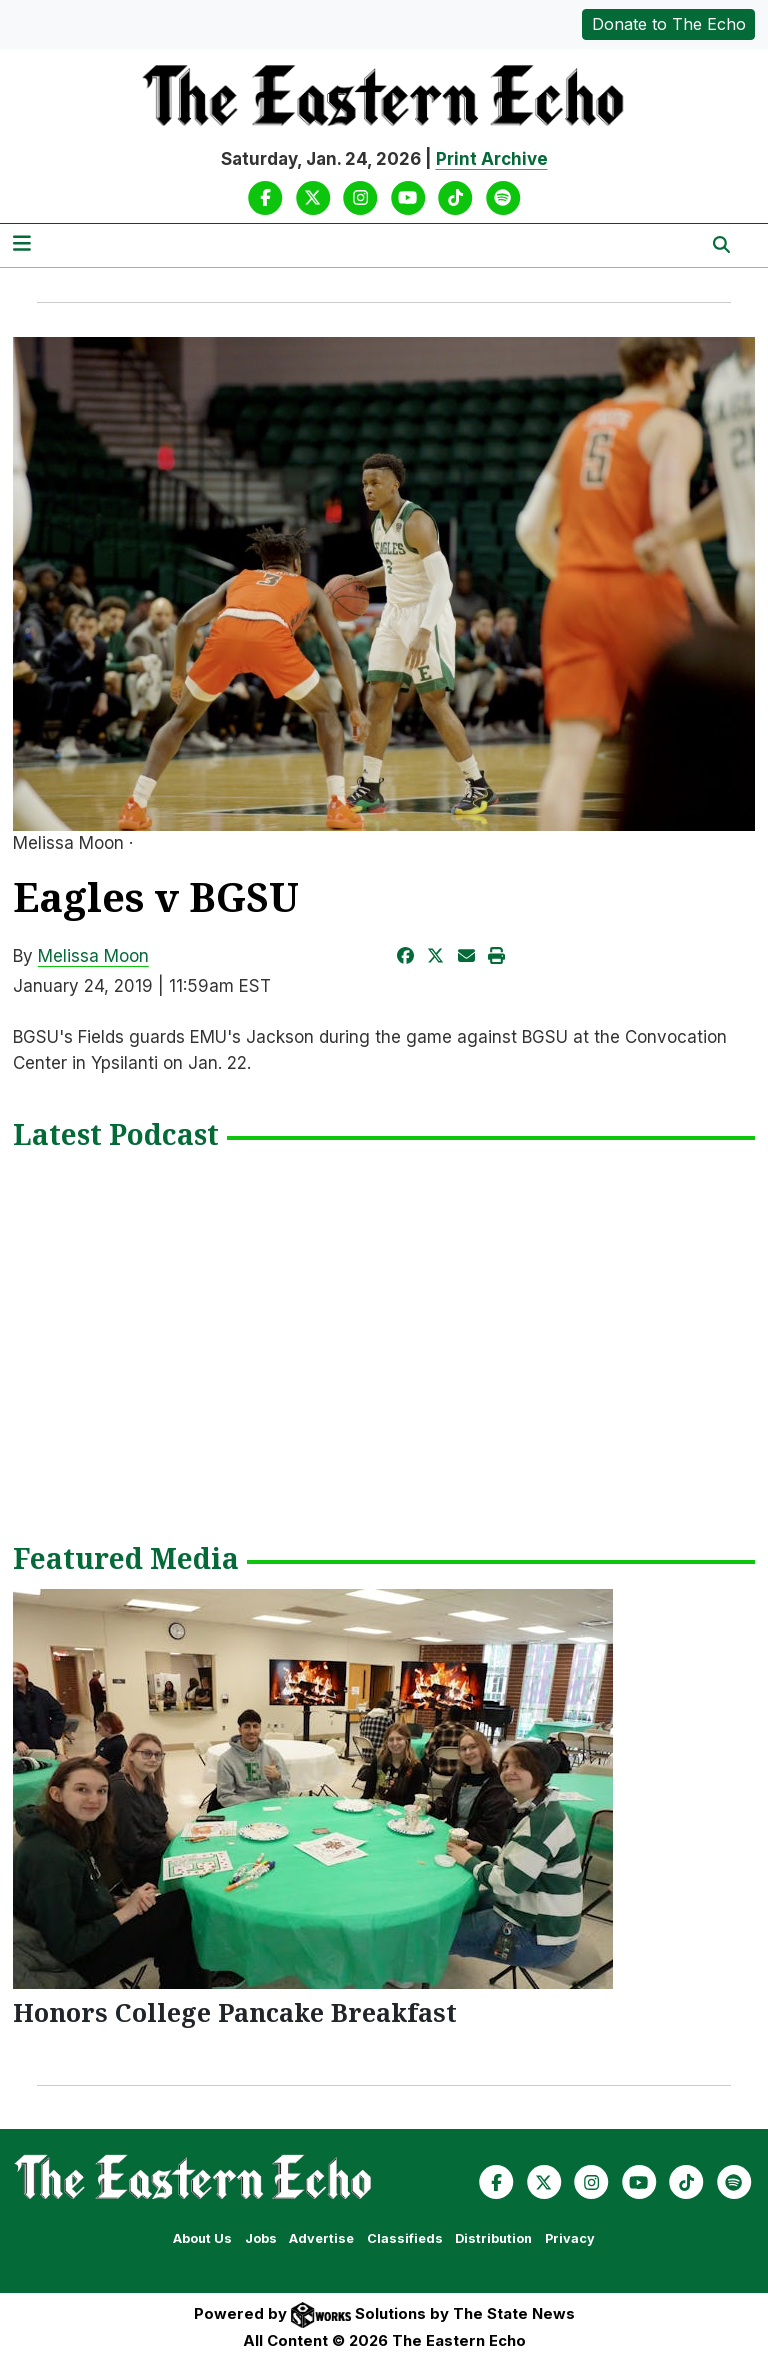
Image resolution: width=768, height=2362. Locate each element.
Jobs (261, 2238)
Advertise (321, 2238)
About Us (202, 2238)
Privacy (570, 2238)
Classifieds (405, 2238)
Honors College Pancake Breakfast (235, 2012)
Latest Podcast (116, 1136)
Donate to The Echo (669, 24)
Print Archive (492, 159)
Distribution (493, 2238)
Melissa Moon (93, 956)
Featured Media (126, 1560)
